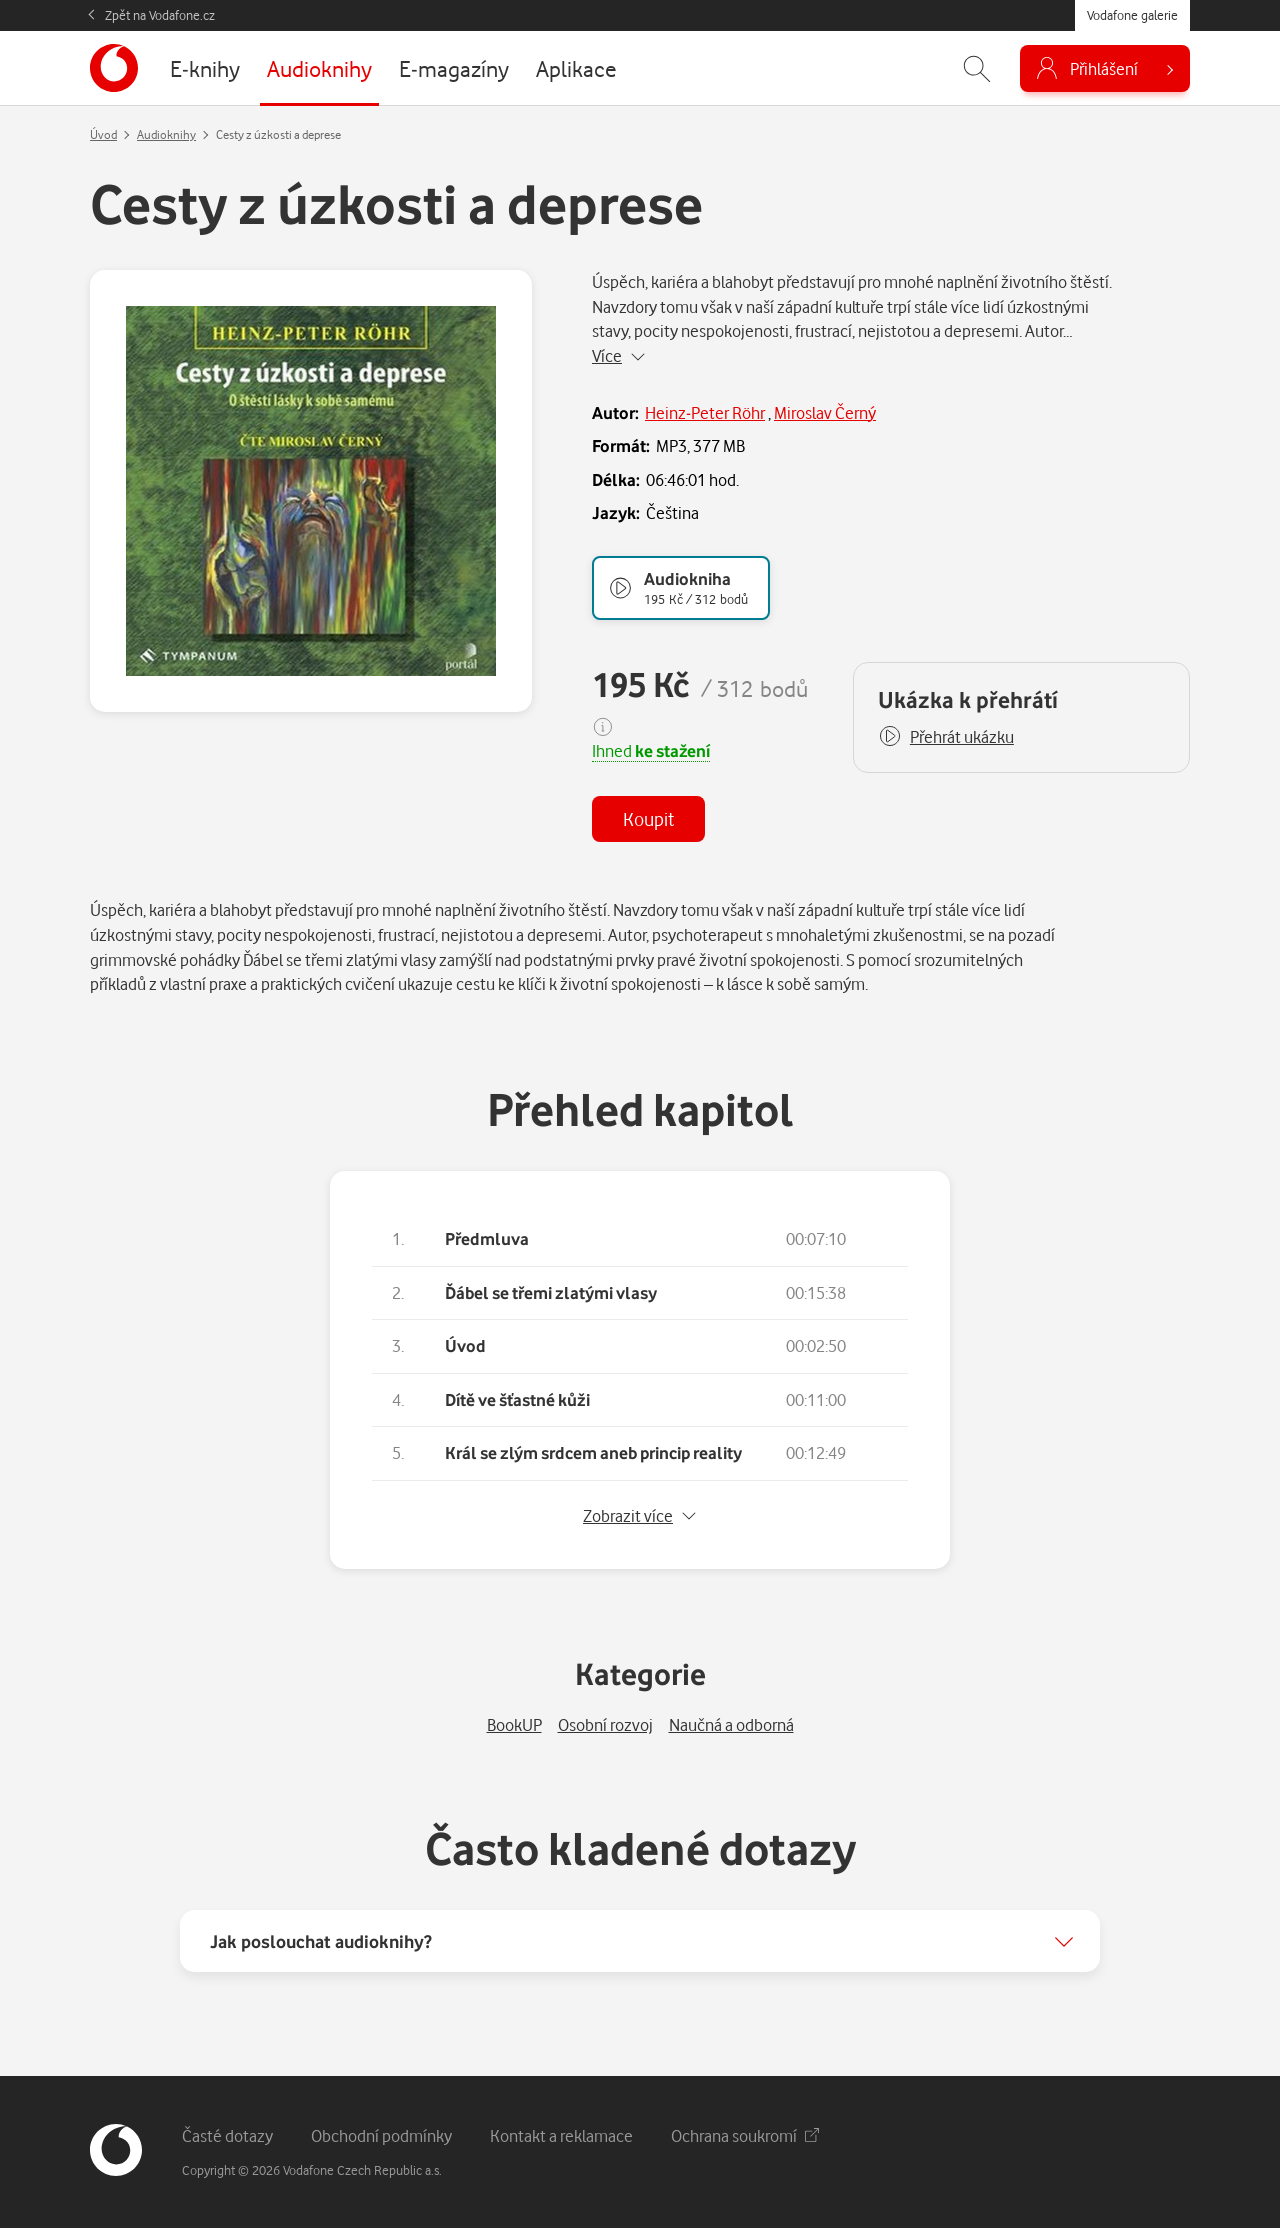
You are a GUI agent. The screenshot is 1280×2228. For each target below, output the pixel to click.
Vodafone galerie (1132, 15)
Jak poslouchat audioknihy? (321, 1941)
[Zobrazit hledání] (977, 68)
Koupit (648, 818)
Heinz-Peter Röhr (705, 412)
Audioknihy (166, 134)
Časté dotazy (227, 2135)
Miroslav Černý (825, 412)
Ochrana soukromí (745, 2135)
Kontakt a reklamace (561, 2135)
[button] (946, 737)
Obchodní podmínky (381, 2135)
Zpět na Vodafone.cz (160, 15)
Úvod (103, 134)
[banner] (114, 68)
